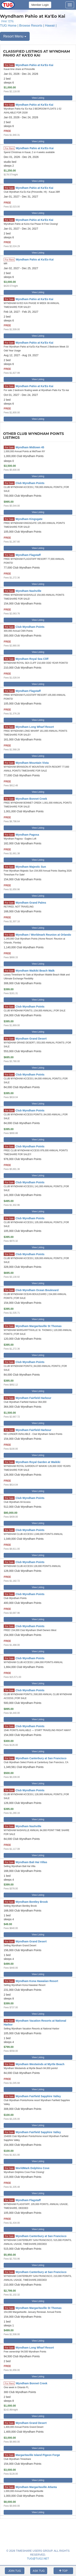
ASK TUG (39, 2570)
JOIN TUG (14, 2570)
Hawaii (50, 25)
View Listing (38, 98)
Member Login (40, 4)
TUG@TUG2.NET (38, 2558)
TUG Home (8, 25)
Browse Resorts (30, 25)
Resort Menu (14, 36)
